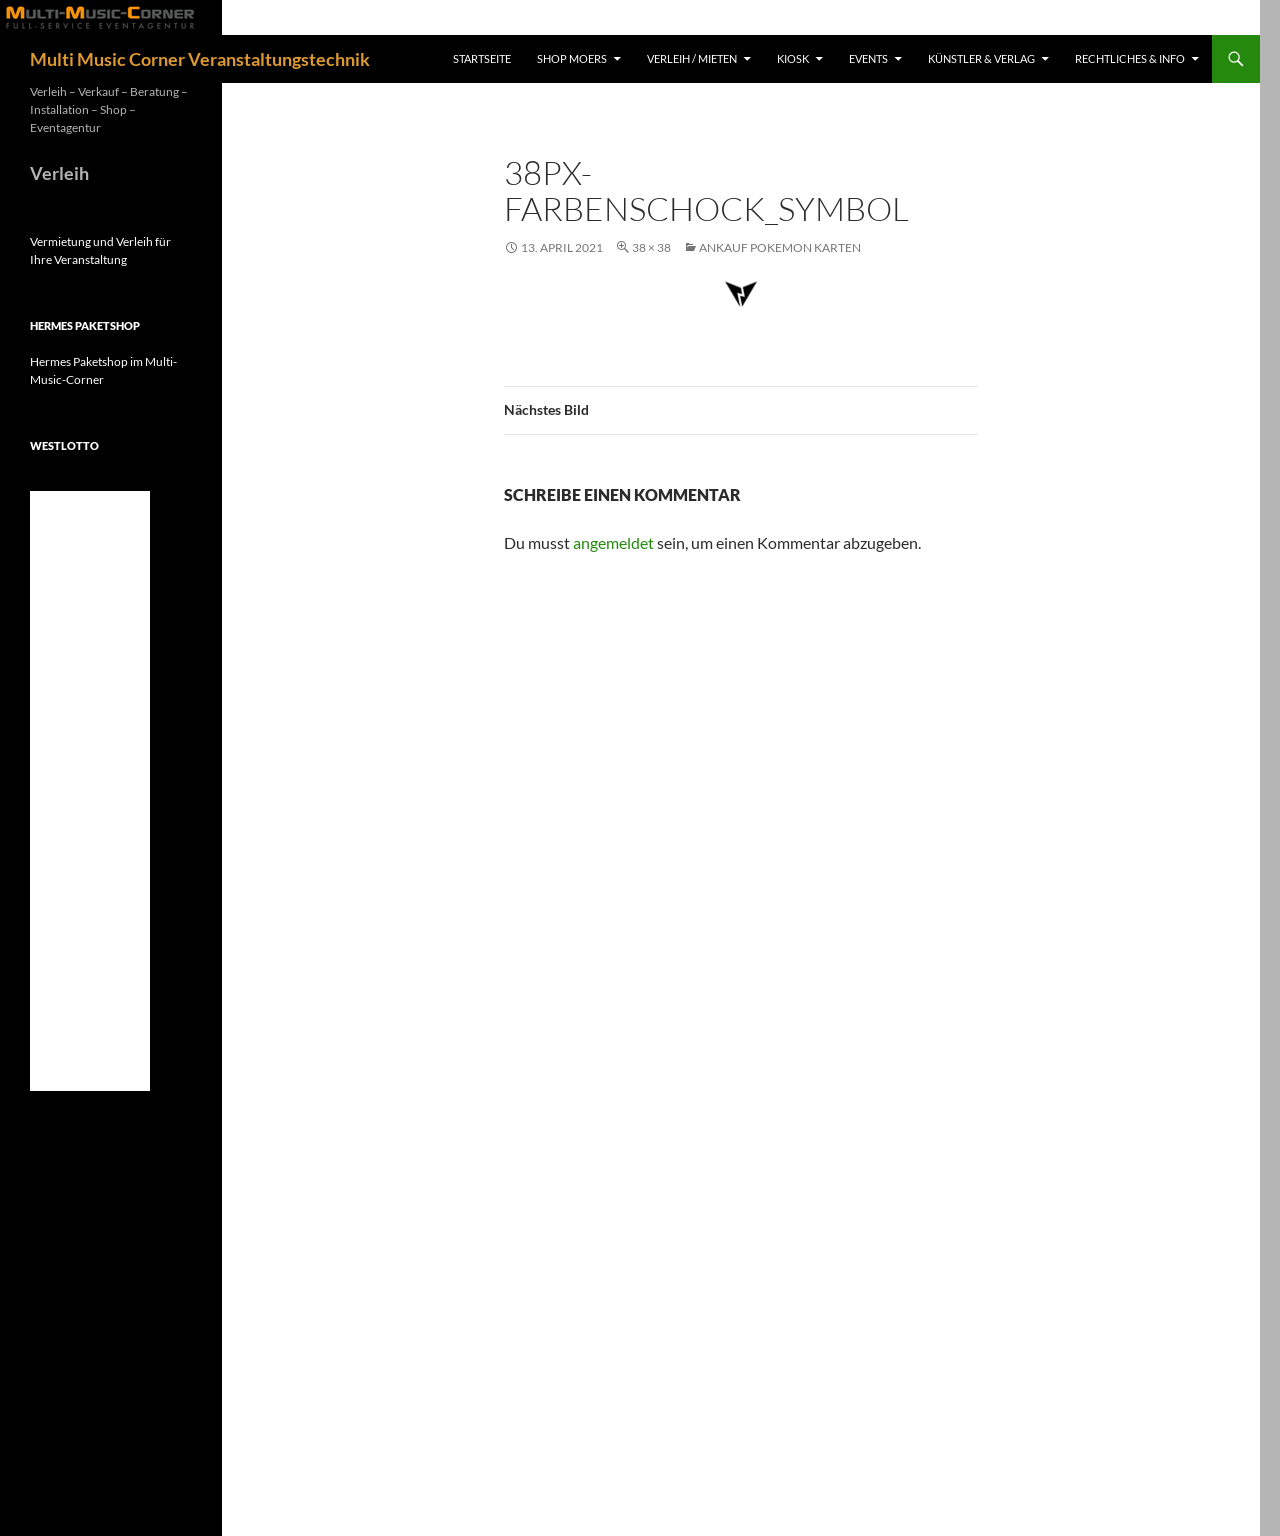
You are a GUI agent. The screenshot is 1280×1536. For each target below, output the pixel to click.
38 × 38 (651, 247)
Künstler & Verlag (981, 58)
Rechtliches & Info (1130, 58)
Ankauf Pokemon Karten (780, 247)
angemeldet (613, 542)
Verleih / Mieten (692, 58)
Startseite (482, 58)
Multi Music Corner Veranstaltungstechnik (200, 59)
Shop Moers (572, 58)
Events (868, 58)
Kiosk (793, 58)
